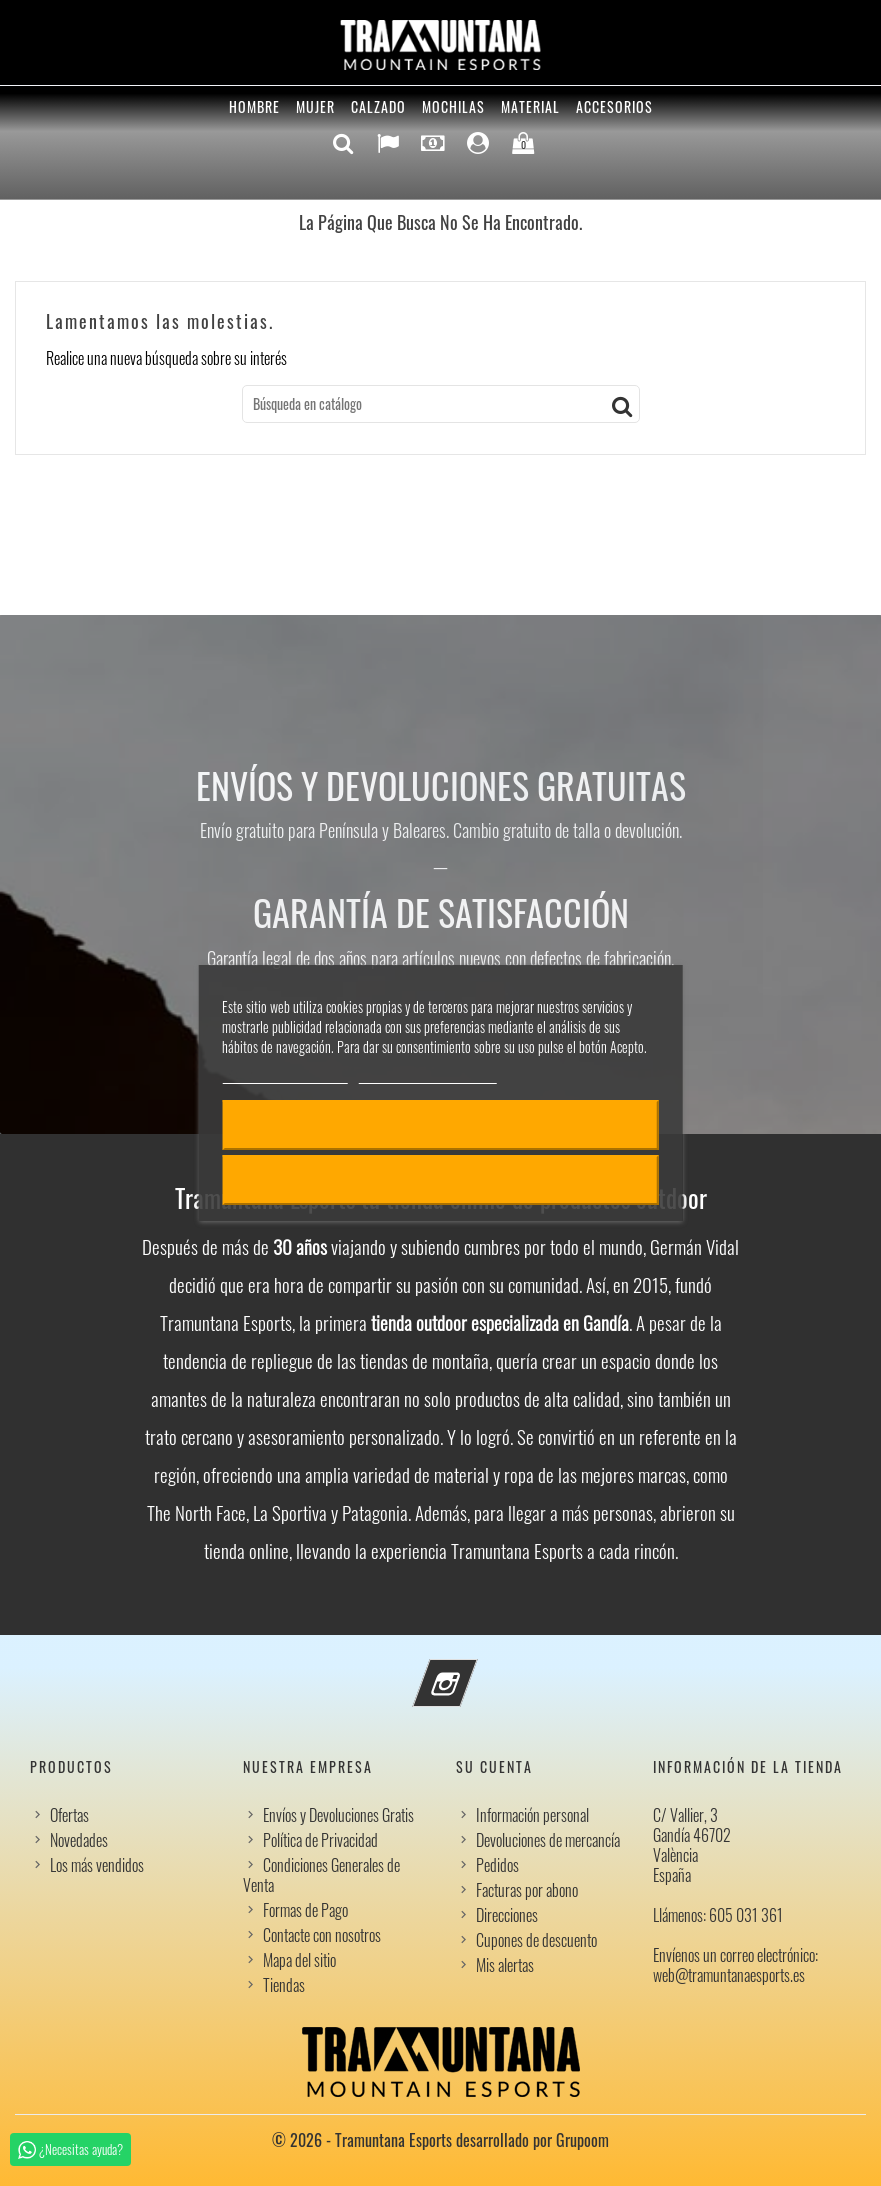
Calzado (378, 106)
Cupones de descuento (536, 1940)
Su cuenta (494, 1766)
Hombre (254, 106)
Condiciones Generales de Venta (321, 1875)
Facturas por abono (527, 1890)
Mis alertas (505, 1965)
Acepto (441, 1125)
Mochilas (453, 106)
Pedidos (497, 1865)
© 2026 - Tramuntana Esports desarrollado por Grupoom (440, 2140)
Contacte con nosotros (322, 1935)
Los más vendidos (97, 1865)
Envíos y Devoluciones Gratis (338, 1815)
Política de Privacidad (320, 1840)
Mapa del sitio (299, 1960)
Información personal (532, 1815)
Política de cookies (284, 1074)
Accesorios (614, 106)
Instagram (472, 1671)
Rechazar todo (440, 1180)
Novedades (79, 1840)
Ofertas (69, 1815)
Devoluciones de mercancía (548, 1840)
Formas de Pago (305, 1910)
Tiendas (284, 1985)
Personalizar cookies (428, 1074)
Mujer (315, 106)
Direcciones (507, 1915)
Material (530, 106)
